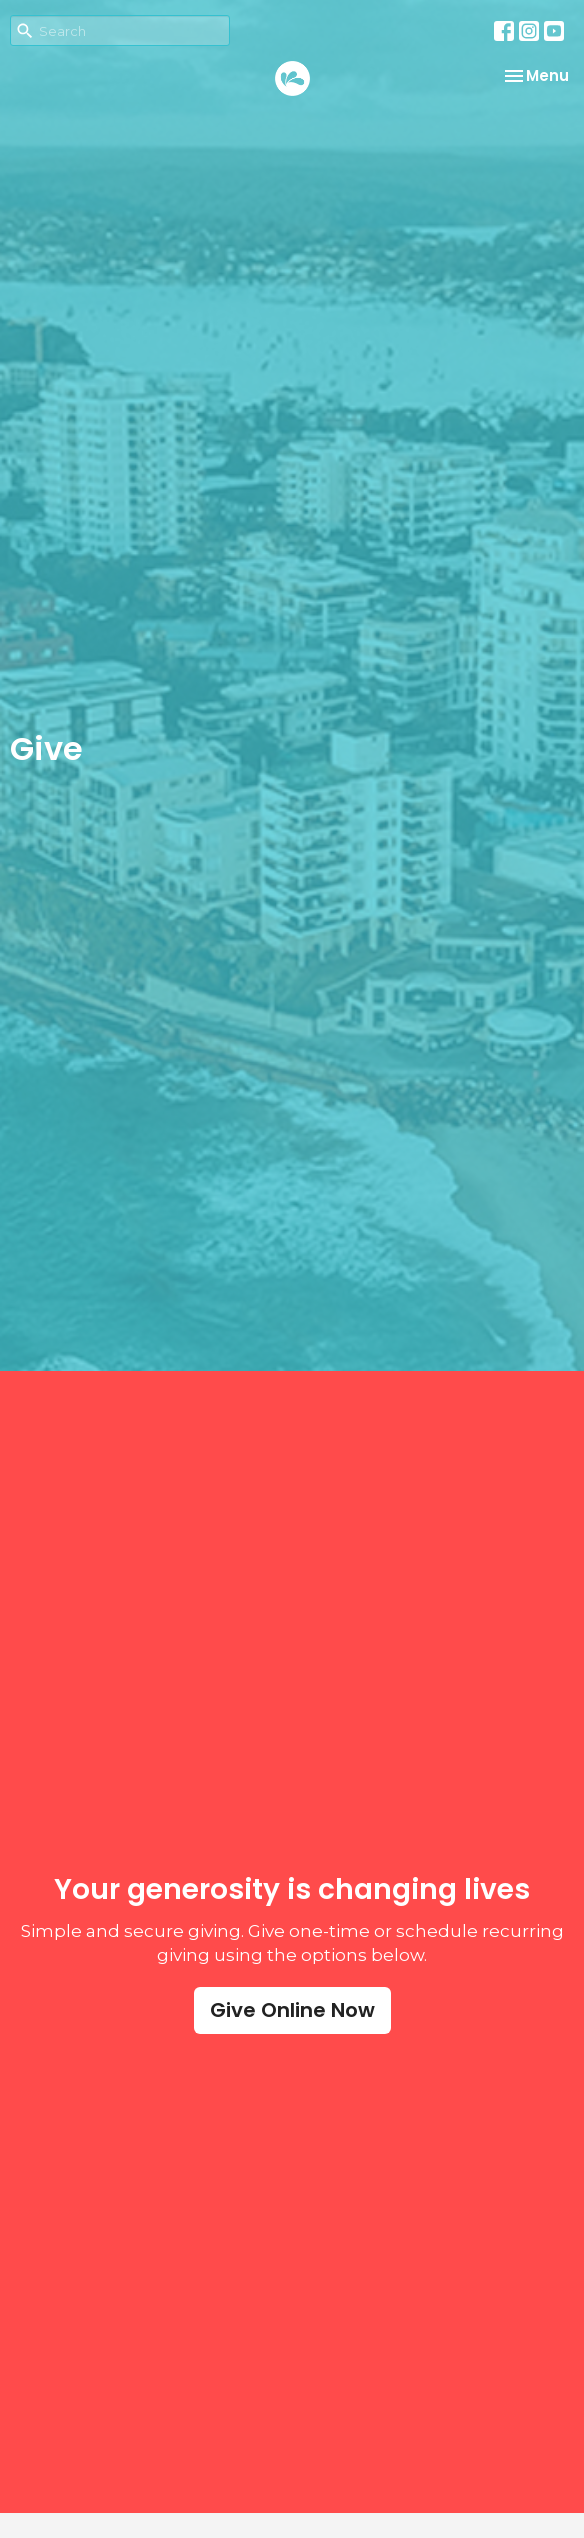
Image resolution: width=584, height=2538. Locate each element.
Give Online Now (292, 2010)
